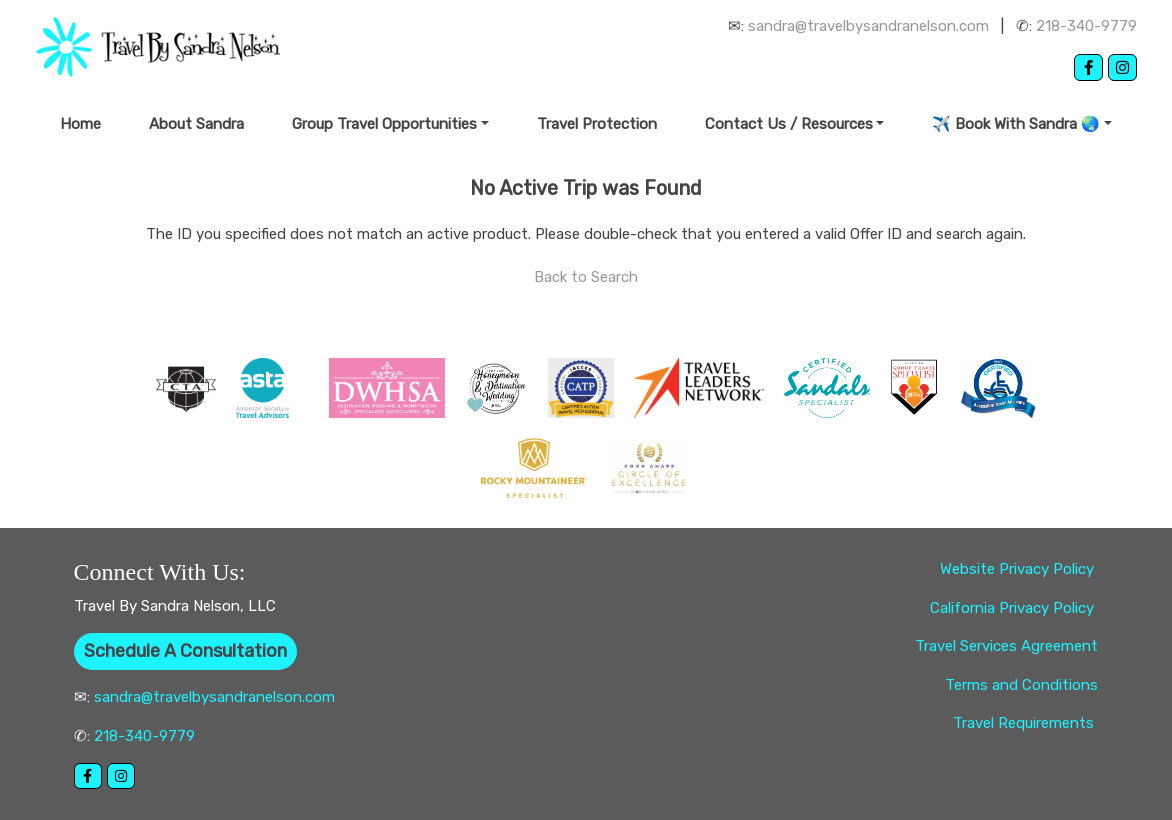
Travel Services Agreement (1006, 646)
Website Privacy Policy (1019, 569)
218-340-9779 (1086, 26)
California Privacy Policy (1014, 608)
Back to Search (586, 277)
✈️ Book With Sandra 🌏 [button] (1016, 124)
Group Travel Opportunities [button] (384, 124)
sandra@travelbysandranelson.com (868, 26)
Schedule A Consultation (185, 651)
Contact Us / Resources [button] (789, 124)
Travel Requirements (1025, 723)
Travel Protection (597, 124)
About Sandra (196, 124)
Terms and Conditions (1021, 685)
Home (80, 124)
